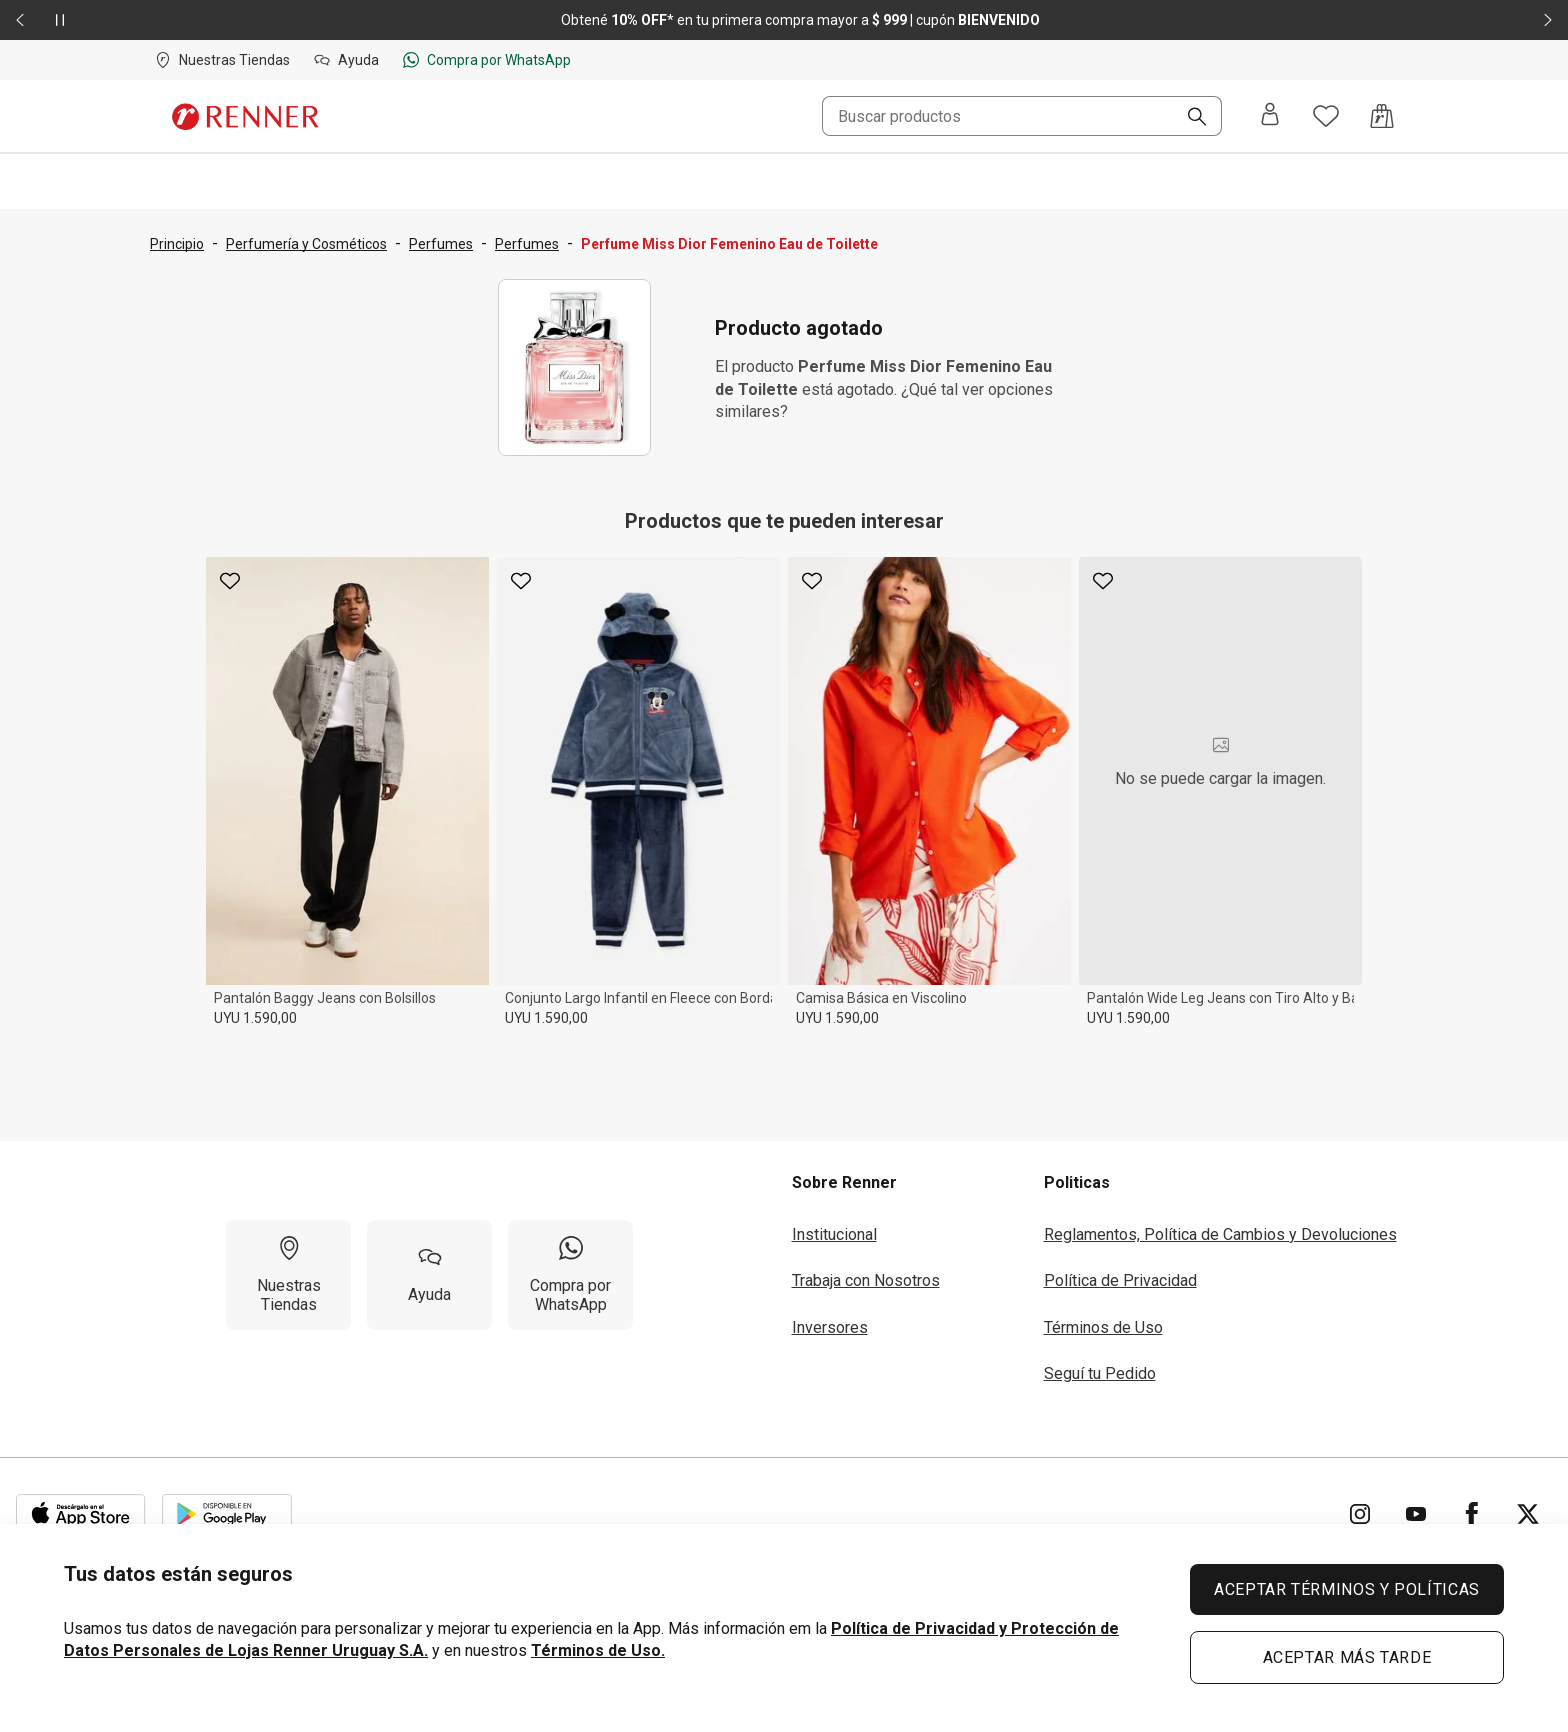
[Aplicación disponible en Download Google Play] (227, 1514)
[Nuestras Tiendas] (288, 1275)
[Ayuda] (429, 1275)
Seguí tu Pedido (1100, 1373)
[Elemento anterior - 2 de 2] (20, 20)
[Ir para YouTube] (1416, 1514)
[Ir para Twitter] (1528, 1514)
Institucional (834, 1234)
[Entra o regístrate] (1270, 116)
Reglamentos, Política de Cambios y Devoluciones (1220, 1234)
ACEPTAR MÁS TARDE (1347, 1657)
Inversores (830, 1327)
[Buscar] (1189, 118)
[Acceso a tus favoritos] (1326, 116)
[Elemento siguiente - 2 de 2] (1548, 20)
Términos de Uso (1103, 1327)
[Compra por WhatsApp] (570, 1275)
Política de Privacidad (1120, 1280)
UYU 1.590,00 (255, 1018)
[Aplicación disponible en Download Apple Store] (81, 1514)
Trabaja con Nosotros (866, 1280)
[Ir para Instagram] (1360, 1514)
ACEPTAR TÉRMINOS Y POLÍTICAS (1347, 1589)
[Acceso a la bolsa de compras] (1382, 116)
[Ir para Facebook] (1472, 1514)
